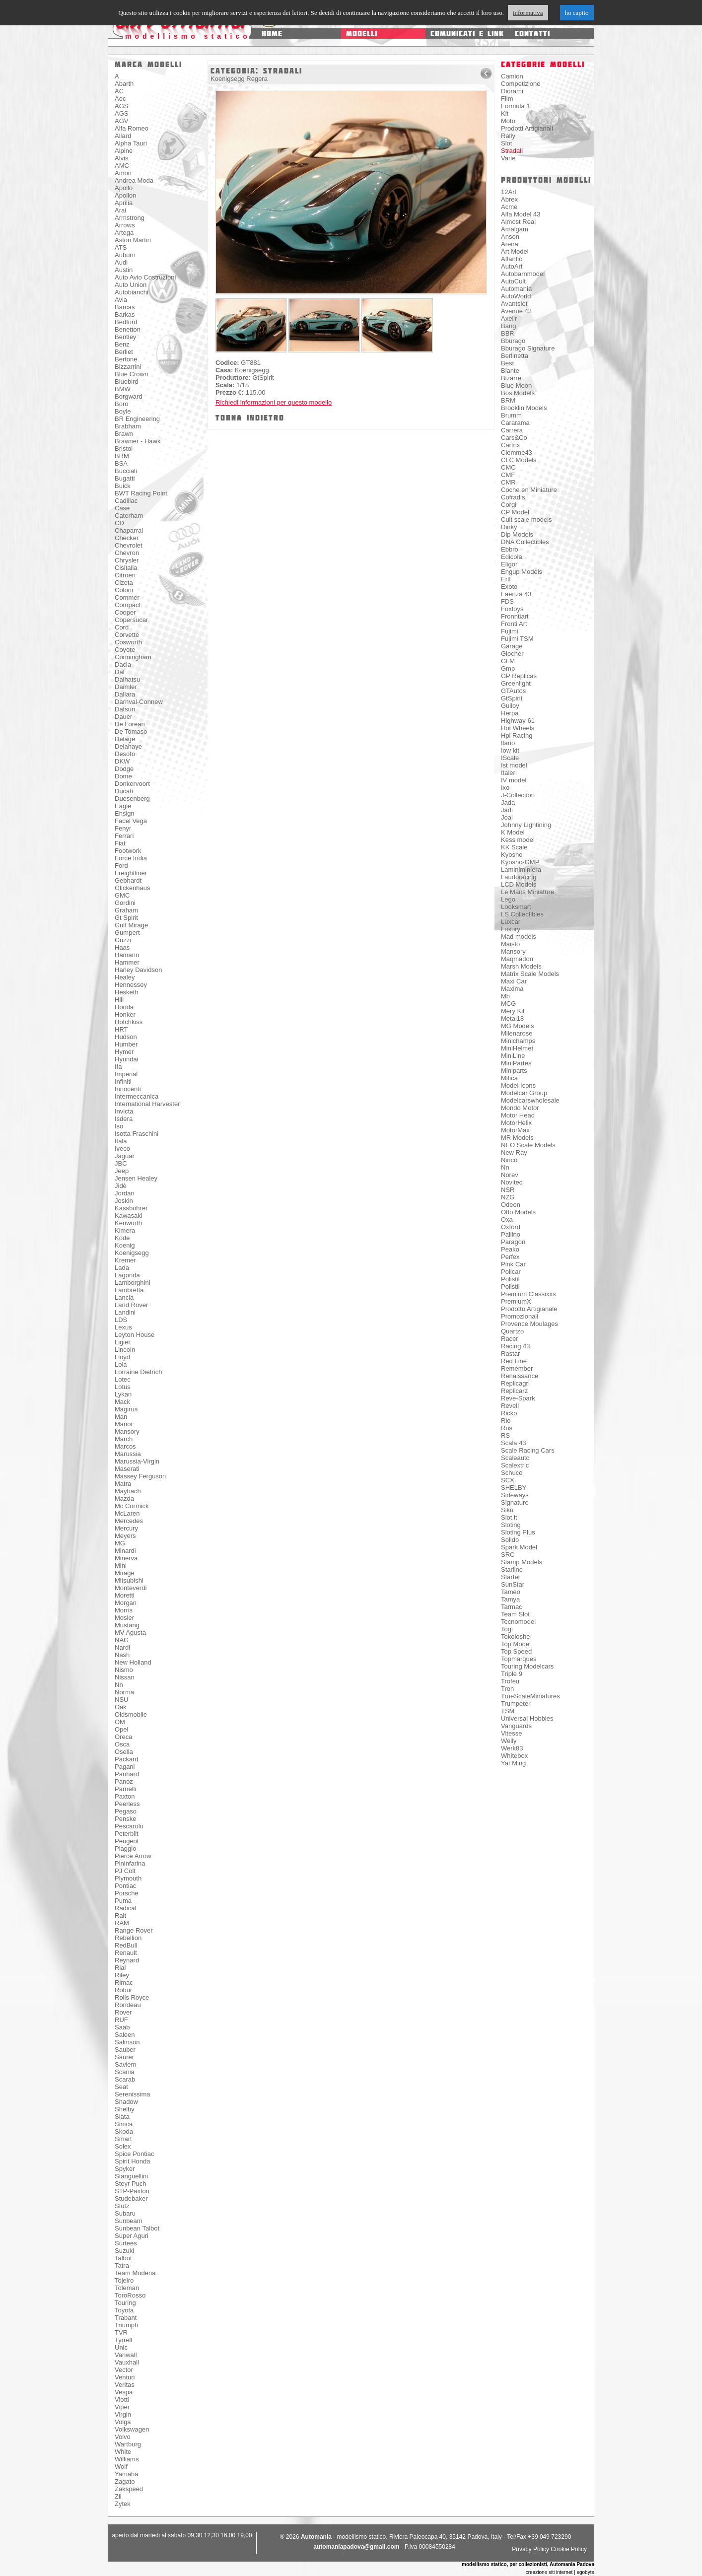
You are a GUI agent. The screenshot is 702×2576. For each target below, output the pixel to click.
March (124, 1439)
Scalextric (515, 1465)
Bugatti (125, 478)
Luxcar (510, 921)
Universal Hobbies (527, 1718)
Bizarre (511, 378)
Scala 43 (513, 1443)
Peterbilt (127, 1833)
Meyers (125, 1535)
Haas (122, 947)
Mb (505, 996)
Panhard (127, 1774)
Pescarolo (129, 1826)
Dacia (123, 664)
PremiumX (516, 1301)
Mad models (518, 936)
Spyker (125, 2168)
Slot (506, 143)
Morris (124, 1610)
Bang (508, 326)
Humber (126, 1044)
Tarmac (511, 1606)
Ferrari (124, 835)
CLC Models (519, 460)
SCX (507, 1480)
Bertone (126, 359)
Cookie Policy (569, 2549)
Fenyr (123, 828)
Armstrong (129, 217)
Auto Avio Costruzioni (145, 277)
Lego (508, 899)
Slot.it (509, 1517)
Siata (122, 2116)
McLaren (127, 1513)
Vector (124, 2369)
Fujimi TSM (517, 638)
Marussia (128, 1454)
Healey (125, 977)
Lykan (123, 1394)
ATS (121, 247)
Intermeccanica (136, 1096)
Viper (122, 2407)
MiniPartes (516, 1063)
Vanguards (516, 1726)
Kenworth (128, 1223)
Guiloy (510, 705)
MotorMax (515, 1130)
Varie (508, 158)
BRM (122, 456)
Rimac (124, 1982)
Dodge (124, 768)
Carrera (512, 430)
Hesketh (127, 992)
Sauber (125, 2049)
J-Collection (518, 795)
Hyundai (127, 1059)
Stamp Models (521, 1562)
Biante (510, 370)
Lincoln (125, 1349)
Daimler (126, 687)
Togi (507, 1629)
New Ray (514, 1152)
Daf (120, 672)
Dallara (125, 694)
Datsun (125, 709)
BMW (123, 389)
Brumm (511, 415)
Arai (120, 210)
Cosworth (128, 642)
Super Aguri (131, 2235)
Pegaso (126, 1811)
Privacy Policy (530, 2549)
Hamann (127, 955)
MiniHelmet (517, 1048)
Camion (512, 76)
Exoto (509, 586)
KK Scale (514, 847)
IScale (510, 758)
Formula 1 (515, 106)
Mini (121, 1565)
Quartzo (512, 1331)
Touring (125, 2302)
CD (119, 523)
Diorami (512, 91)
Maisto (510, 944)
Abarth (124, 83)
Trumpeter (515, 1703)
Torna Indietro (249, 418)
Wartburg (128, 2444)
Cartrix (510, 445)
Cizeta (124, 582)
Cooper (125, 612)
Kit (504, 113)
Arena (509, 244)
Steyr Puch (130, 2183)
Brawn (124, 433)
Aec (120, 98)
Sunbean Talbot (137, 2228)
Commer (127, 597)
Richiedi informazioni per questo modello (273, 402)
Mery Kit (513, 1011)
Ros (506, 1428)
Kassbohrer (131, 1208)
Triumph (126, 2325)
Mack (122, 1401)
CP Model (515, 512)
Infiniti (123, 1081)
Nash (122, 1655)
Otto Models (518, 1212)
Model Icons (518, 1085)
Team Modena (135, 2273)
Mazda (124, 1498)
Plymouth (128, 1878)
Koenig (125, 1245)
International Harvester (147, 1104)
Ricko (509, 1413)
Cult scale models (526, 519)
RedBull (126, 1945)
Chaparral (129, 530)
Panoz (124, 1781)
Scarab (125, 2079)
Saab (122, 2027)
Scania (125, 2072)
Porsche (127, 1893)
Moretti (125, 1595)
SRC (507, 1554)
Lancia (124, 1297)
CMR (508, 482)
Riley (122, 1975)
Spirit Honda (132, 2161)
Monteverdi (130, 1588)
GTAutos (513, 691)
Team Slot (515, 1614)
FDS (507, 601)
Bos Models (518, 393)
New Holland (133, 1662)
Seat (121, 2086)
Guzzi (123, 940)
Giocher (512, 653)
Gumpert (127, 932)
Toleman (127, 2288)
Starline (512, 1569)
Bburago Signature (528, 348)
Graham (126, 910)
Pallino (510, 1234)
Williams (127, 2459)
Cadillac (126, 500)
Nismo (124, 1669)
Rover (123, 2012)
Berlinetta (514, 355)
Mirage (125, 1573)
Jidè (121, 1185)
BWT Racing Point (141, 493)
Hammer (127, 962)
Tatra (122, 2265)
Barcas (125, 307)
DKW (122, 761)
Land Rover (131, 1305)
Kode (122, 1238)
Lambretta (129, 1290)
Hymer (124, 1051)
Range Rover (134, 1930)
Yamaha (126, 2474)
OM (120, 1722)
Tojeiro (124, 2280)
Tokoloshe (515, 1636)
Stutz (122, 2206)
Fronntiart (515, 616)
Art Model (515, 251)
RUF (121, 2019)
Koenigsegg (132, 1252)
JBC (121, 1163)
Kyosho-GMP (520, 862)
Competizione (521, 83)
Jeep (122, 1171)
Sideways (515, 1495)
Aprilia (124, 203)
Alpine (124, 150)
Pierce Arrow (133, 1856)
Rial (120, 1967)
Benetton (127, 329)
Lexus (123, 1327)
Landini (125, 1312)
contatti (532, 33)
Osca (122, 1744)
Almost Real (518, 221)
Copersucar (131, 620)
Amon (123, 173)
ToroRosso (130, 2295)
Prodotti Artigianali (527, 128)
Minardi (125, 1550)
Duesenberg (132, 798)
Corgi (508, 504)
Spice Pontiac (134, 2154)
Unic (121, 2347)
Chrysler (127, 560)
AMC (122, 165)
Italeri (509, 772)
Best (507, 363)
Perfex (510, 1256)
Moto (508, 121)
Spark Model (519, 1547)
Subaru (125, 2213)
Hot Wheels (517, 728)
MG (120, 1543)
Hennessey (131, 984)
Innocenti (128, 1089)
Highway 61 (518, 720)
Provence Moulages (529, 1323)
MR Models (517, 1137)
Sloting (511, 1525)
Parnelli (125, 1789)
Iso (119, 1126)
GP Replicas (519, 676)
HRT (121, 1029)
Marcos (125, 1446)
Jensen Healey (136, 1178)
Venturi (125, 2377)
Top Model (516, 1644)
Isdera (124, 1118)
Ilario (508, 743)
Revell (510, 1405)
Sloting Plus (518, 1532)
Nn (119, 1684)
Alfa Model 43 (521, 214)
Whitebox (514, 1755)
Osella (124, 1751)
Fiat (120, 843)
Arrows (125, 225)
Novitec (511, 1182)
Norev (509, 1175)
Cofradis (513, 497)
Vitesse (511, 1733)
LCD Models (519, 884)
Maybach (128, 1491)
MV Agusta (130, 1632)
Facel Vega (131, 821)
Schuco (511, 1472)
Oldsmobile (131, 1714)
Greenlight (516, 683)
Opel (121, 1729)
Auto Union (130, 284)
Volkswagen (132, 2429)
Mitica (509, 1078)
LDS (121, 1319)
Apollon (125, 195)
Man (121, 1416)
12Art (508, 192)
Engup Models (521, 571)
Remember (517, 1368)
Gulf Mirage (131, 925)
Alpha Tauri (131, 143)
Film (507, 98)
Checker (127, 538)
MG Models (517, 1026)
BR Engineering (137, 418)
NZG (507, 1197)
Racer (509, 1338)
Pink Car (513, 1264)
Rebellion (128, 1938)
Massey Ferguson (140, 1476)
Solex (123, 2146)
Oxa (507, 1219)
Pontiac (125, 1885)
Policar (511, 1271)
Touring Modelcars (527, 1666)
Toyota (124, 2310)
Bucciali (126, 471)
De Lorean (130, 724)
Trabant (126, 2317)
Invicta (124, 1111)
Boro (121, 404)
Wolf (121, 2466)
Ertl (506, 579)
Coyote (125, 649)
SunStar (512, 1584)
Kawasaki (128, 1215)
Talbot (123, 2258)
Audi (121, 262)
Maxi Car (514, 981)
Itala (121, 1141)
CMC (508, 467)
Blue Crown (131, 374)
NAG (122, 1640)
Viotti (122, 2399)
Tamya (510, 1599)
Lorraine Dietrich (138, 1372)
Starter (510, 1577)
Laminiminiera (521, 869)
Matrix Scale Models (530, 973)
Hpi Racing (517, 735)
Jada (508, 802)
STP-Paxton (132, 2191)
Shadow (126, 2101)
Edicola (511, 556)
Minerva (126, 1558)
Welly (509, 1740)
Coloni (124, 590)
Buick (123, 485)
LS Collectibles (522, 914)
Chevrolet (128, 545)
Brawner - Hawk (137, 441)
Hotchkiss (128, 1022)
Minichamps (518, 1040)
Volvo (123, 2436)
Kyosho (511, 854)
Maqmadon (517, 959)
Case (122, 508)
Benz (122, 344)
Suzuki (124, 2250)
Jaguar (125, 1156)
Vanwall (126, 2355)
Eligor (509, 564)
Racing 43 (515, 1346)
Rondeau (128, 2005)
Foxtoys (512, 609)
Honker (125, 1014)
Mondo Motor (520, 1108)
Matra (123, 1483)
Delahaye (128, 746)
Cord (122, 627)
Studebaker (131, 2198)
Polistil (510, 1279)
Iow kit (510, 750)
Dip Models (517, 534)
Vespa (124, 2392)
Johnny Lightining (526, 825)
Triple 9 (511, 1673)
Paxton (125, 1796)
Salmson (127, 2042)
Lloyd (122, 1357)
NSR (507, 1189)
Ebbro (509, 549)
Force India (131, 858)
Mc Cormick (132, 1506)
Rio (506, 1420)
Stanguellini (131, 2176)
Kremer (125, 1260)
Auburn (125, 255)
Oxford (510, 1227)
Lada (122, 1267)
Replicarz (514, 1390)
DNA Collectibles (525, 542)
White (123, 2451)
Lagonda (127, 1275)
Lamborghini (132, 1282)
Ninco (509, 1160)
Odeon (510, 1204)
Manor (124, 1424)
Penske (125, 1818)
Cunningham (133, 657)
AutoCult (513, 281)
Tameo (510, 1592)
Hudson (126, 1037)
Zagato (125, 2481)
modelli (361, 33)
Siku (507, 1510)
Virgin (123, 2414)
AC (119, 91)
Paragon (513, 1242)
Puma (123, 1900)
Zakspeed (129, 2489)
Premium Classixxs (528, 1294)
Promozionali (519, 1316)
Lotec (123, 1379)
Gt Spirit (126, 917)
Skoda (124, 2131)
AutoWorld (516, 296)
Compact (127, 605)
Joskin (124, 1200)
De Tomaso (131, 731)
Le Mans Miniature (527, 892)
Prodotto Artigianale (529, 1309)
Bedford (126, 322)
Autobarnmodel (523, 274)
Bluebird (127, 381)
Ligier (123, 1342)
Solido (510, 1539)
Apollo (124, 188)
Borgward (128, 396)
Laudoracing (519, 877)
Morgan (126, 1602)
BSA (121, 463)
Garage (511, 646)
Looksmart (516, 906)
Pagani (125, 1766)
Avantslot (514, 303)
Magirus (126, 1409)
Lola (121, 1364)
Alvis (121, 158)
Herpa (509, 713)
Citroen (125, 575)
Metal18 (512, 1018)
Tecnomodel (518, 1621)
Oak (121, 1707)
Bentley (125, 337)
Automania (516, 288)
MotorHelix (516, 1122)
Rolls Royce (132, 1997)
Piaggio (125, 1848)
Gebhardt (128, 880)
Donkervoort (132, 783)
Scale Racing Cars (528, 1450)
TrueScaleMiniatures (530, 1696)
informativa (528, 12)
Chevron (127, 553)
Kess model (518, 839)
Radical (125, 1908)
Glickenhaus (132, 888)
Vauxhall (127, 2362)
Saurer (124, 2057)
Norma (124, 1692)
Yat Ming (513, 1763)
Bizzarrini (128, 366)
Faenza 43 (516, 594)
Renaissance (519, 1376)
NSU (121, 1699)
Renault (126, 1952)
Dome (123, 776)
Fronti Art (514, 623)
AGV (121, 121)
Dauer (123, 716)
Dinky (509, 527)
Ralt (120, 1915)
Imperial (126, 1074)
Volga (123, 2422)
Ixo (505, 787)
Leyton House (134, 1334)
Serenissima (132, 2094)
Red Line (514, 1361)
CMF (508, 475)
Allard (123, 135)
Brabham (128, 426)
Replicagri (515, 1383)
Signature (515, 1502)
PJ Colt (125, 1871)
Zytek (123, 2503)
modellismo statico (188, 36)
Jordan (125, 1193)
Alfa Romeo (131, 128)
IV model (513, 780)
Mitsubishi (129, 1580)
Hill (119, 999)
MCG (508, 1003)
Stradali (512, 150)
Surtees (126, 2243)
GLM (508, 661)
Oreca (123, 1737)
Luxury (510, 929)
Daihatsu (127, 679)
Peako (510, 1249)
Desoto (125, 754)
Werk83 (512, 1748)
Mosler (124, 1617)
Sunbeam (128, 2221)
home (272, 33)
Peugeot (127, 1841)
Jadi (507, 810)
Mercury (126, 1528)
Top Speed (516, 1651)
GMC (122, 895)
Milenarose (517, 1033)
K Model (513, 832)
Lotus (123, 1387)
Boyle (123, 411)
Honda (124, 1007)
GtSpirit (511, 698)
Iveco (122, 1148)
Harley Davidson (138, 970)
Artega (124, 232)
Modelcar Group (524, 1093)
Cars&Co (514, 437)
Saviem (125, 2064)
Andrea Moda (134, 180)
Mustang (127, 1625)
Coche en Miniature (529, 489)
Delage (125, 739)
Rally (508, 135)
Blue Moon (516, 385)
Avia (121, 299)
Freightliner (131, 873)
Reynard (127, 1960)
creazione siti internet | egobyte (560, 2572)
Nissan (125, 1677)
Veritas (125, 2384)
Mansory (127, 1431)
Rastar (510, 1353)
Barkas (125, 314)
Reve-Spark (518, 1398)
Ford (121, 865)
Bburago (513, 341)
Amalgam (514, 229)
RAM (122, 1923)
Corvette (127, 634)
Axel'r (509, 318)
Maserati (127, 1468)
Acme (509, 206)
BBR (507, 333)
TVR (121, 2332)
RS (505, 1435)
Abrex (509, 199)
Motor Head (518, 1115)
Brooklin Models (524, 408)
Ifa (118, 1066)
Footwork (128, 850)
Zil (118, 2496)
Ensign (125, 813)
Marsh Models (521, 966)
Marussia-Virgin (137, 1461)
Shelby (125, 2109)
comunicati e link (467, 33)
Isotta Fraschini (136, 1133)
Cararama (515, 422)
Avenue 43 (516, 311)
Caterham (129, 515)
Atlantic (511, 259)
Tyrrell (123, 2340)
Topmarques (519, 1659)
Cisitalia (126, 567)
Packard (127, 1759)
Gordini (125, 902)
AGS (121, 106)
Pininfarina (130, 1863)
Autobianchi (131, 292)
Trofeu (510, 1681)
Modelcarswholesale (530, 1100)
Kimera (125, 1230)
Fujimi (509, 631)
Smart (123, 2139)
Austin (124, 270)
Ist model (514, 765)
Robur (123, 1990)
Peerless (127, 1804)
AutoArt (511, 266)
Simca (124, 2124)
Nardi (122, 1647)
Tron (507, 1688)
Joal (507, 817)
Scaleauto (515, 1458)
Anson (510, 236)
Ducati (124, 791)
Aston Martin (133, 240)
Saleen (125, 2034)
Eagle (123, 806)
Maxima (512, 988)
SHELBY (513, 1487)
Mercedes (129, 1521)
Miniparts (514, 1070)
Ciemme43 (516, 452)
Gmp (508, 668)
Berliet (124, 351)
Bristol (124, 448)
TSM (507, 1711)
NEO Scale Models (528, 1145)
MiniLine (513, 1055)
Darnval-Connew (139, 701)
